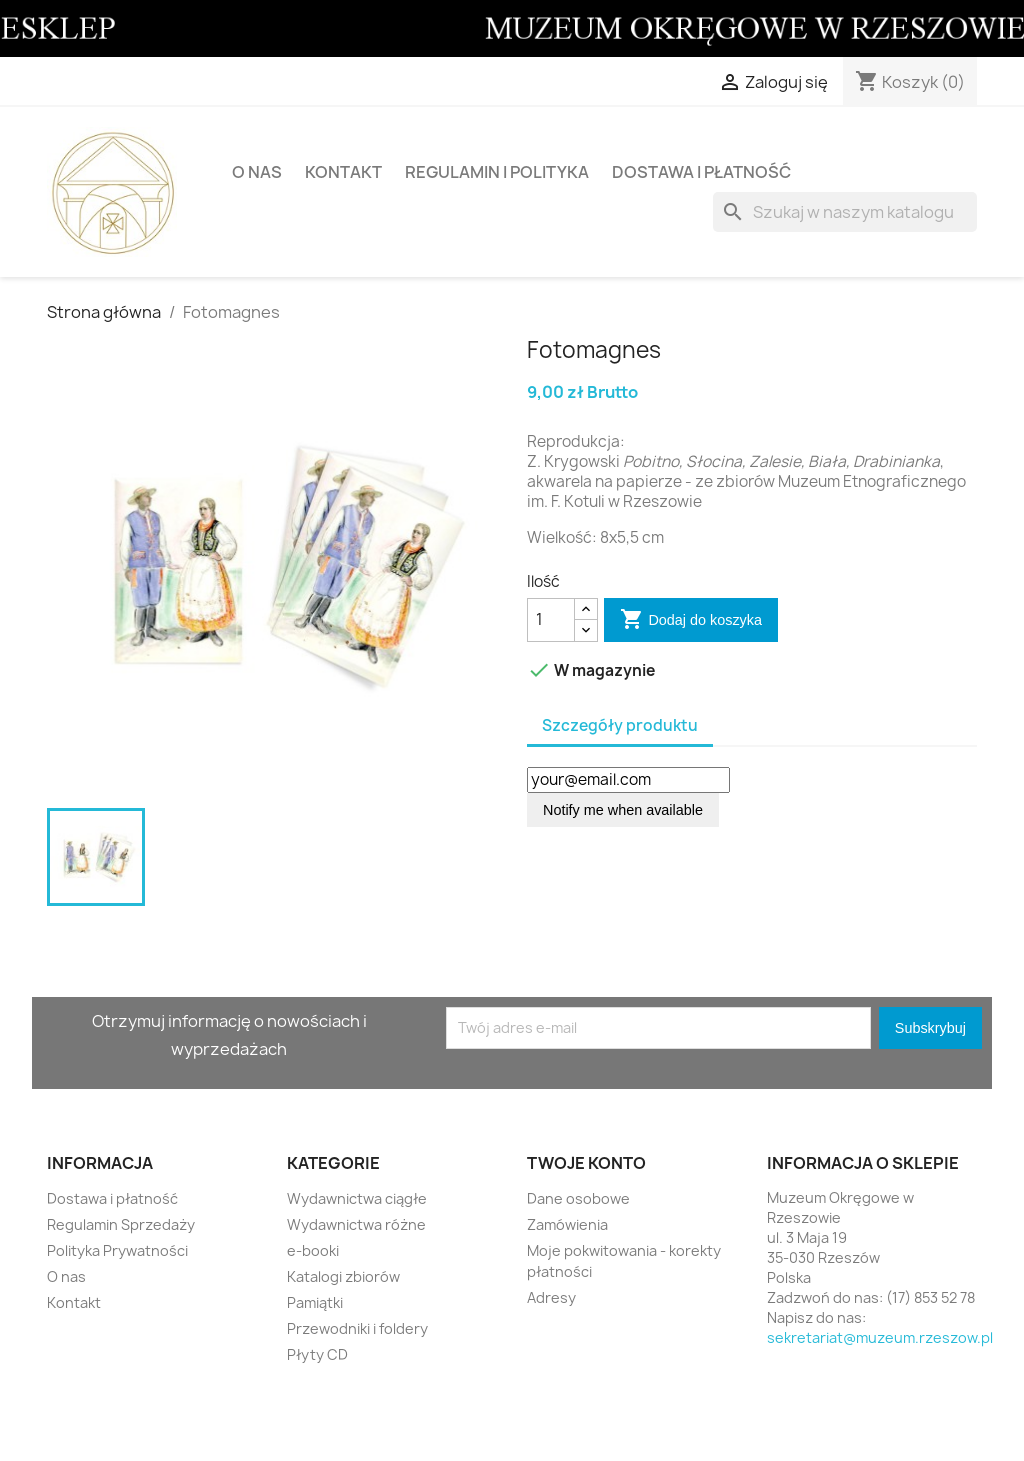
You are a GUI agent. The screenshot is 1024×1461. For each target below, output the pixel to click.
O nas (257, 172)
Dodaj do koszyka (691, 620)
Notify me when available (623, 810)
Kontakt (343, 172)
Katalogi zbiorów (343, 1276)
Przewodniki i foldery (357, 1328)
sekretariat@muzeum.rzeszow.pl (880, 1337)
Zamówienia (567, 1224)
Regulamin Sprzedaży (121, 1224)
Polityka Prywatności (117, 1250)
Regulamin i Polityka (497, 172)
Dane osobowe (578, 1198)
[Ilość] (551, 620)
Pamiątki (315, 1302)
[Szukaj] (845, 212)
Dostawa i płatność (701, 172)
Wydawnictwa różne (356, 1224)
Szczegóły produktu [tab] (620, 725)
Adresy (551, 1297)
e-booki (313, 1250)
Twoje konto (586, 1163)
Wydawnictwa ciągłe (357, 1198)
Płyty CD (317, 1354)
